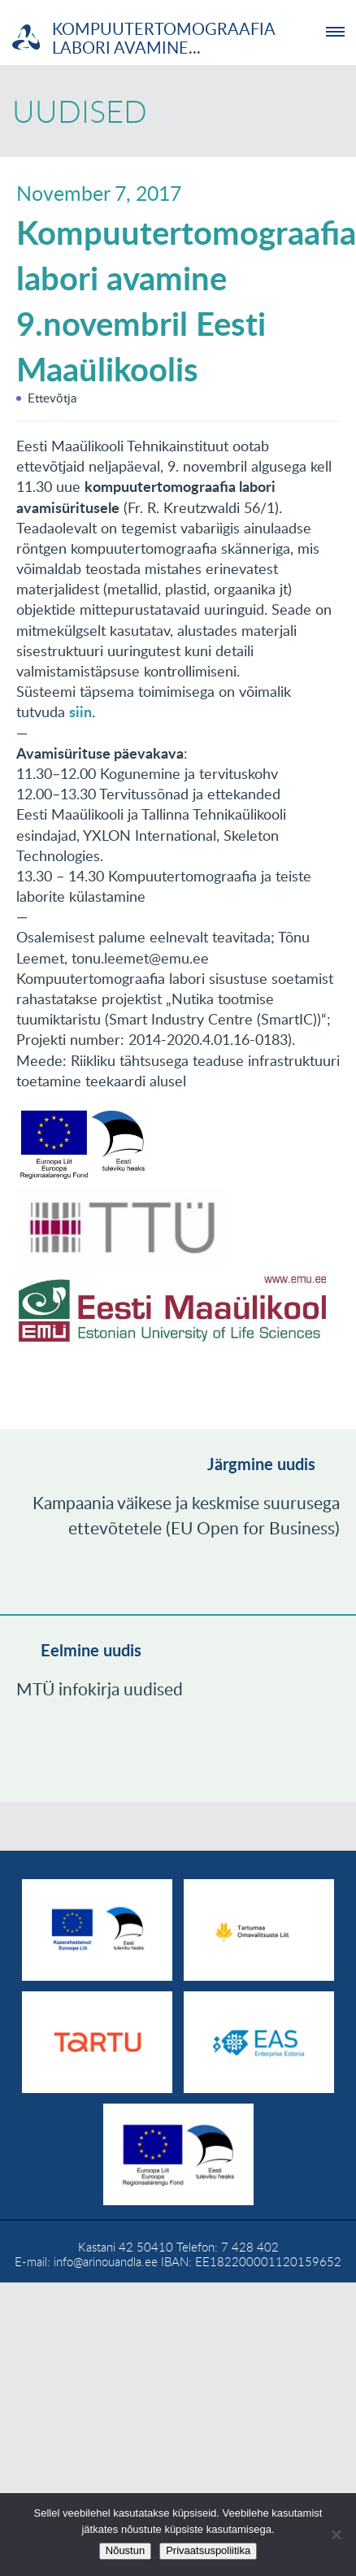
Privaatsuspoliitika (208, 2550)
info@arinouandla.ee (106, 2261)
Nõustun (125, 2550)
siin (80, 711)
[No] (336, 2534)
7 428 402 (250, 2247)
